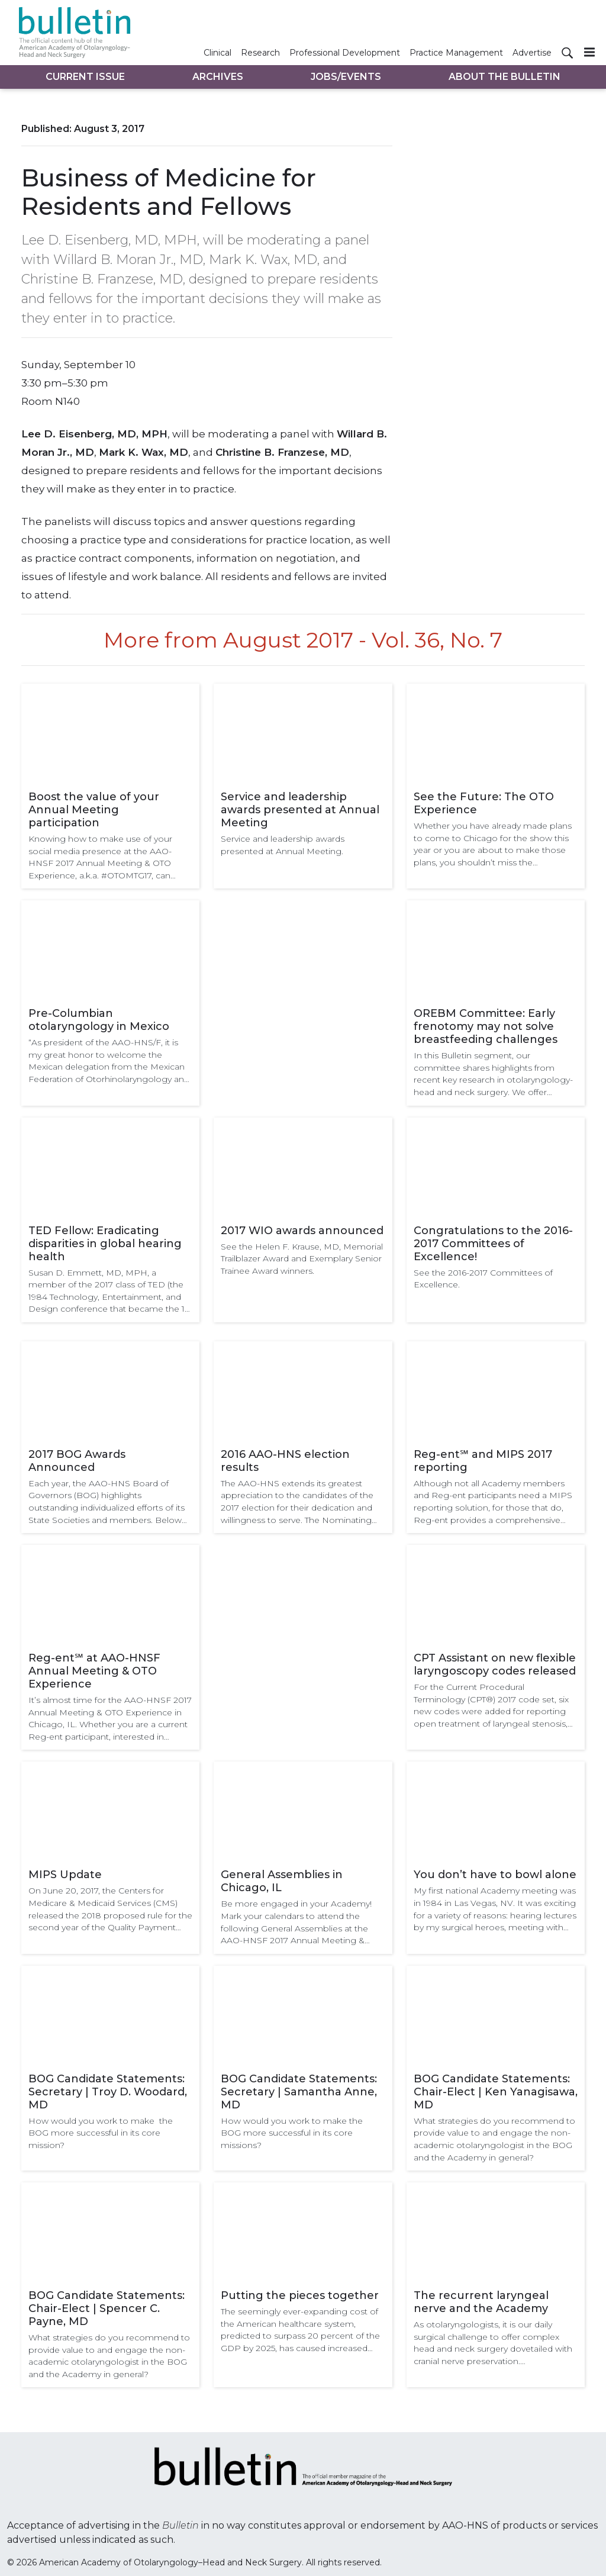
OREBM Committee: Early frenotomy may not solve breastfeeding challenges (485, 1026)
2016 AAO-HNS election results (285, 1461)
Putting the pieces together (300, 2295)
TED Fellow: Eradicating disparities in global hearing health (105, 1243)
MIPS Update (65, 1874)
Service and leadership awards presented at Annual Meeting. (282, 844)
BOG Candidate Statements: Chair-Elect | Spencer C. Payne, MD (106, 2308)
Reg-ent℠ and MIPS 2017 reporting (483, 1461)
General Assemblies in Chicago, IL (282, 1881)
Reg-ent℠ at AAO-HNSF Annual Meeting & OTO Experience (94, 1670)
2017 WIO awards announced (302, 1230)
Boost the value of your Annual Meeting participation (93, 809)
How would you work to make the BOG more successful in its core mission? (100, 2132)
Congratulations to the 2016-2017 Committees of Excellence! (493, 1243)
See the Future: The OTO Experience (484, 803)
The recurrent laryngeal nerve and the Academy (481, 2302)
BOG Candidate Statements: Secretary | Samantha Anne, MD (299, 2091)
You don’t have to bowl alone (495, 1874)
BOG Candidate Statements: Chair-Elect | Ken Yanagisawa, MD (496, 2091)
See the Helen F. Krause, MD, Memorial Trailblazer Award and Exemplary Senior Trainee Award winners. (302, 1258)
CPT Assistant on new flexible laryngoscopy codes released (495, 1664)
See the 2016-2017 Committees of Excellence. (483, 1278)
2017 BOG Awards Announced (76, 1461)
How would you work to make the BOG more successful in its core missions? (292, 2132)
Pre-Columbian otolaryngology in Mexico (98, 1020)
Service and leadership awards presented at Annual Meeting (300, 809)
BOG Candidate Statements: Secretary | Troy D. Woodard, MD (107, 2091)
